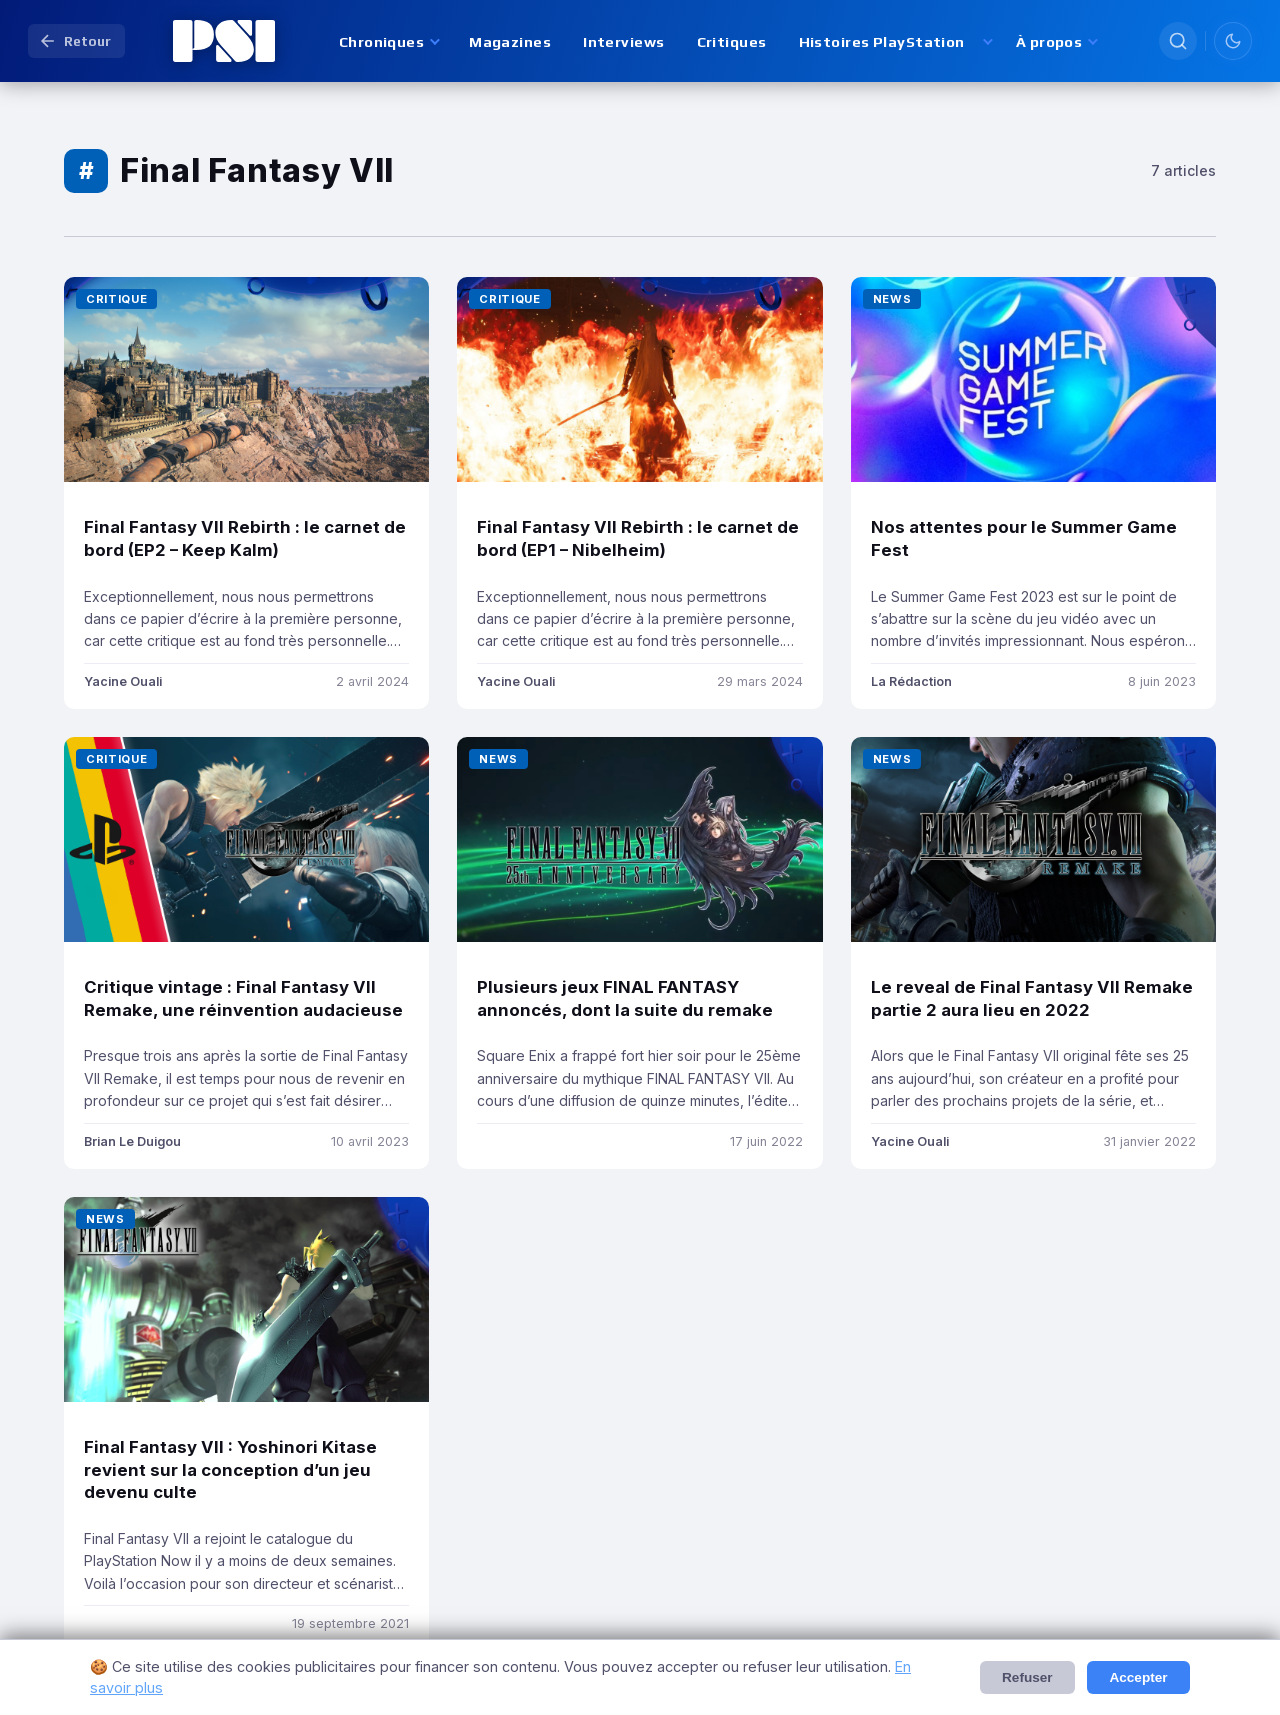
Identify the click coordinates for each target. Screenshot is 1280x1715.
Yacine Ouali (123, 681)
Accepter (1138, 1677)
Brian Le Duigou (132, 1141)
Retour (74, 41)
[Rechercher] (1178, 41)
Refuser (1027, 1677)
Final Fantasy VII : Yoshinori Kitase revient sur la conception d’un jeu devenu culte (230, 1469)
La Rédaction (911, 681)
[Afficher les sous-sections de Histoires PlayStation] (986, 41)
